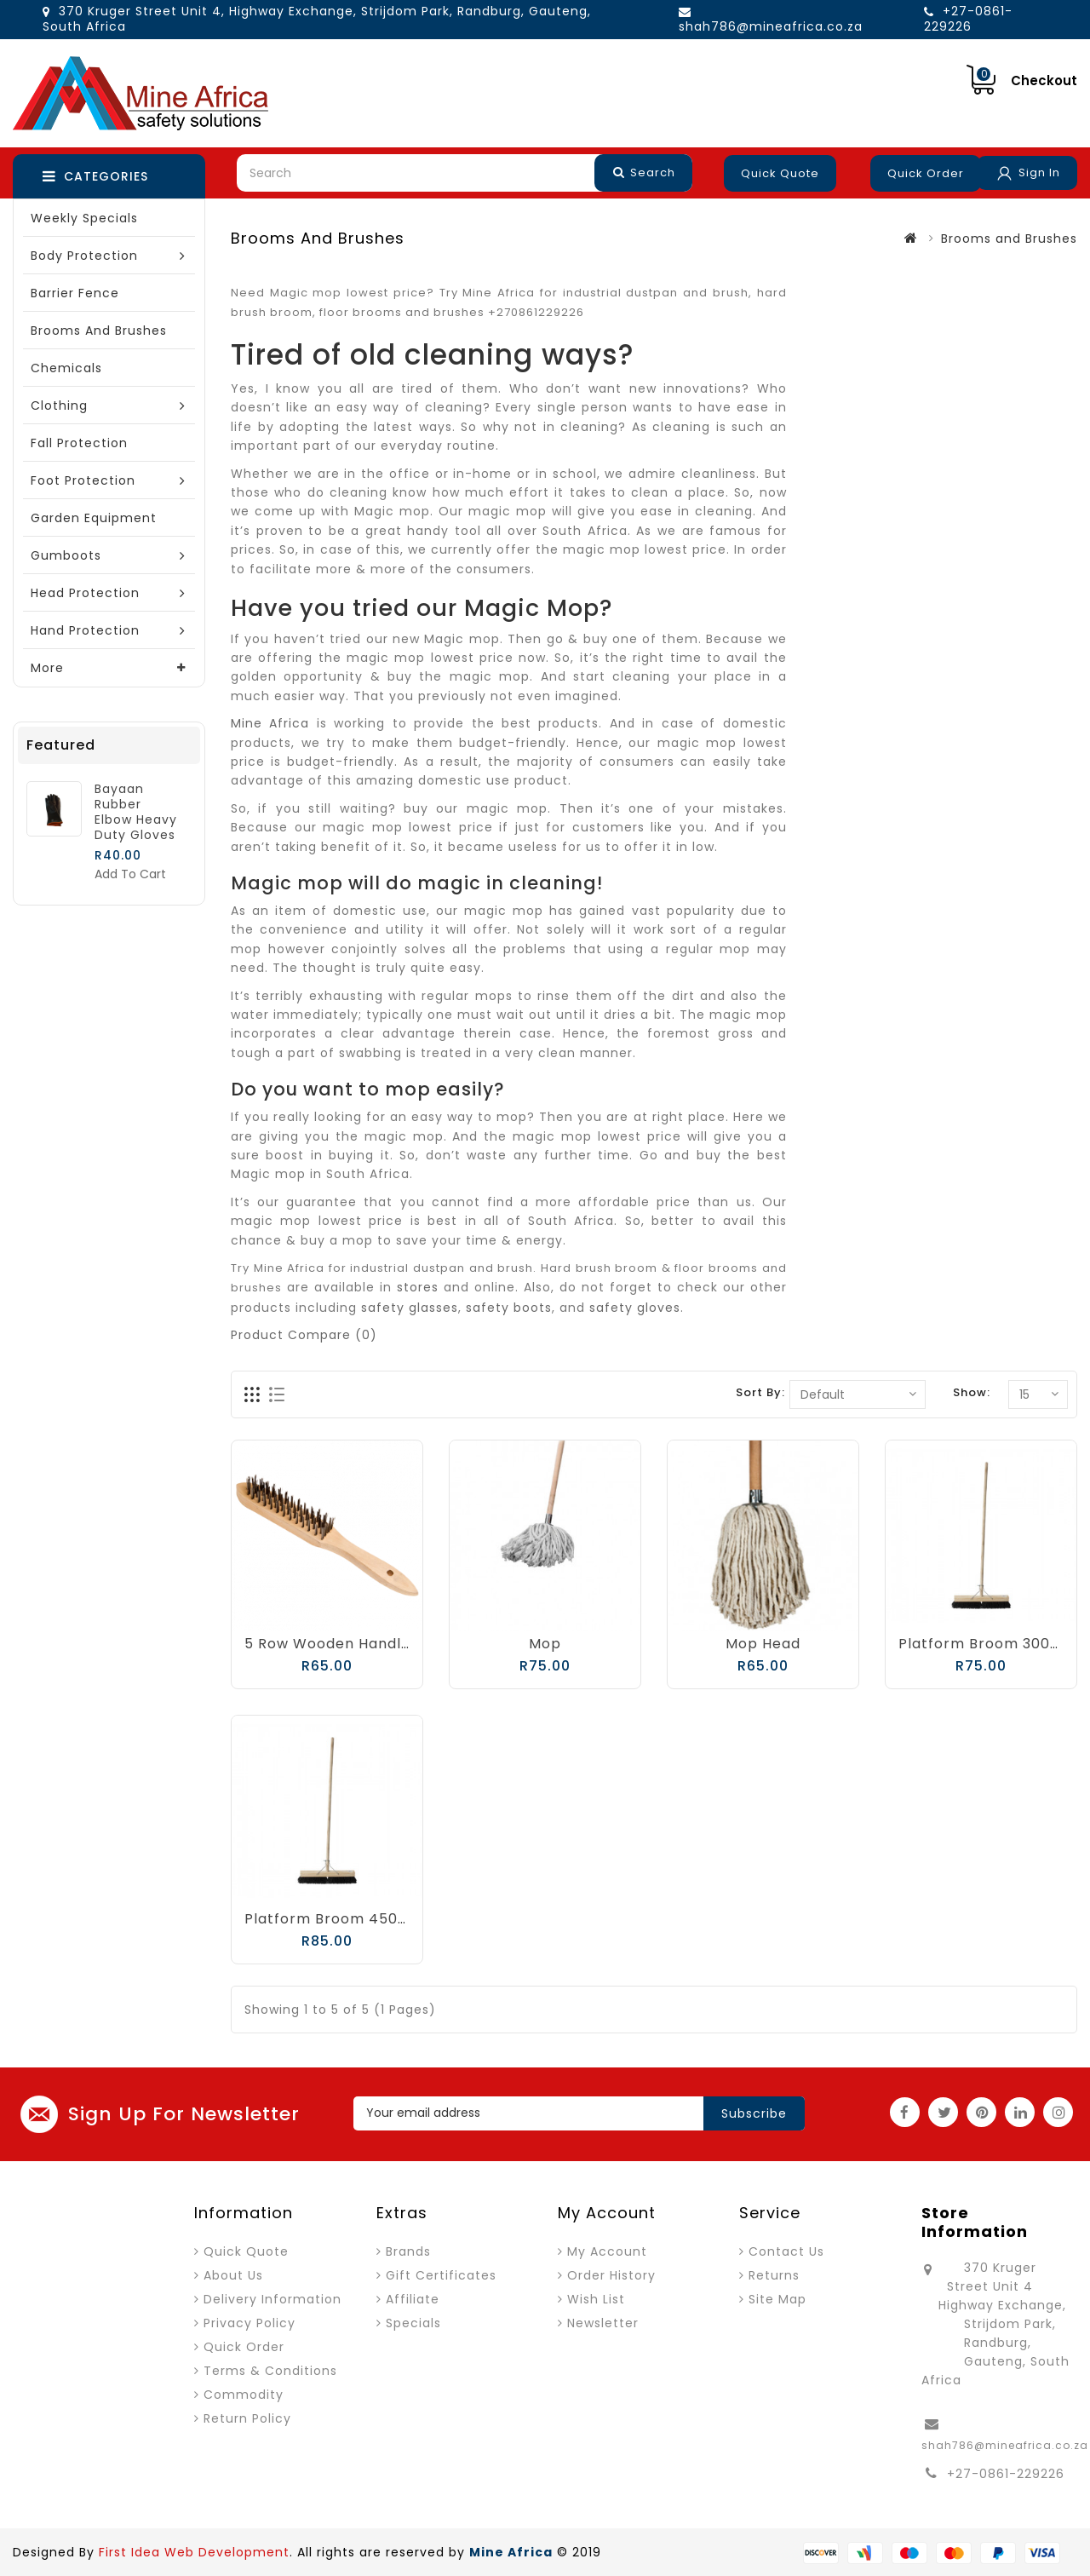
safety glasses (407, 1307)
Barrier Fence (75, 293)
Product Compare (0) (304, 1334)
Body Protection (84, 255)
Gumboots (66, 555)
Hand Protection (85, 630)
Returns (774, 2275)
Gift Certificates (441, 2275)
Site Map (777, 2299)
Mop (545, 1643)
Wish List (596, 2299)
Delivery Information (272, 2299)
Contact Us (786, 2251)
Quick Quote (780, 173)
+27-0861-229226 (968, 19)
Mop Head (763, 1643)
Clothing (59, 405)
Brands (408, 2251)
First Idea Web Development (194, 2552)
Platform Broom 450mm (335, 1919)
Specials (413, 2323)
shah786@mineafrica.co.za (771, 26)
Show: (971, 1392)
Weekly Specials (84, 218)
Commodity (244, 2394)
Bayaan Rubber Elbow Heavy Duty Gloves (136, 811)
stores (418, 1287)
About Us (233, 2275)
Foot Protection (83, 480)
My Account (607, 2251)
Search (644, 172)
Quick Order (925, 173)
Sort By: (760, 1392)
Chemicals (66, 368)
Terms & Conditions (270, 2370)
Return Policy (247, 2418)
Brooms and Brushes (99, 330)
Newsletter (603, 2323)
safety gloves (634, 1307)
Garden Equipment (94, 517)
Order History (611, 2275)
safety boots (509, 1307)
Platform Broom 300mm (988, 1643)
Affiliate (412, 2299)
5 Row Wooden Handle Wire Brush (369, 1643)
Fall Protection (79, 442)
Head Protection (85, 592)
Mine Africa (270, 723)
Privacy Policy (249, 2323)
